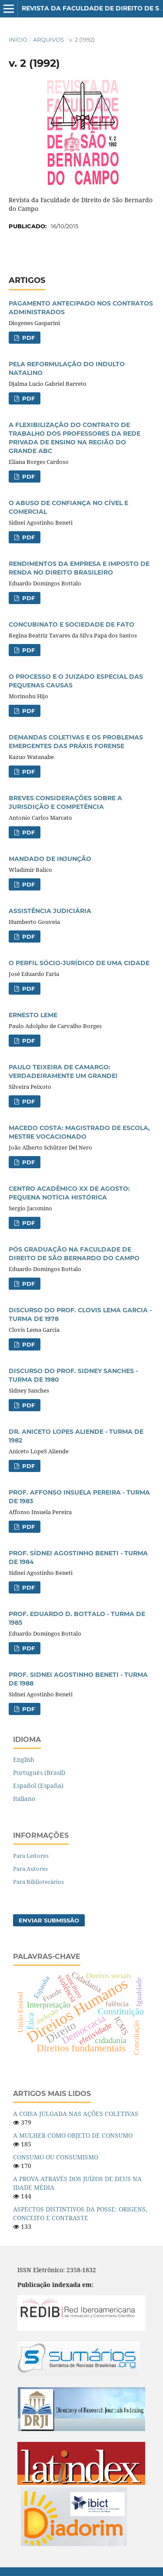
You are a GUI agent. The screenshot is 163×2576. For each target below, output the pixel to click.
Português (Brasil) (39, 1772)
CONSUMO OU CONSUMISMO (55, 2157)
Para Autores (30, 1869)
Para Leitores (31, 1856)
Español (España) (38, 1785)
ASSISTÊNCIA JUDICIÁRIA (50, 911)
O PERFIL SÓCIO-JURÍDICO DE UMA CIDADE (79, 963)
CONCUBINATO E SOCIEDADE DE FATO (71, 624)
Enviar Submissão (49, 1920)
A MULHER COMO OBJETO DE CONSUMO (73, 2135)
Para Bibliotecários (38, 1882)
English (23, 1759)
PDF (27, 337)
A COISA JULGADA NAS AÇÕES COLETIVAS (75, 2113)
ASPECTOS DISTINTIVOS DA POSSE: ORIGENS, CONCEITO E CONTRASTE (80, 2213)
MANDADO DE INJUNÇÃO (50, 859)
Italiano (24, 1798)
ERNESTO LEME (33, 1015)
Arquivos (48, 39)
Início (18, 39)
